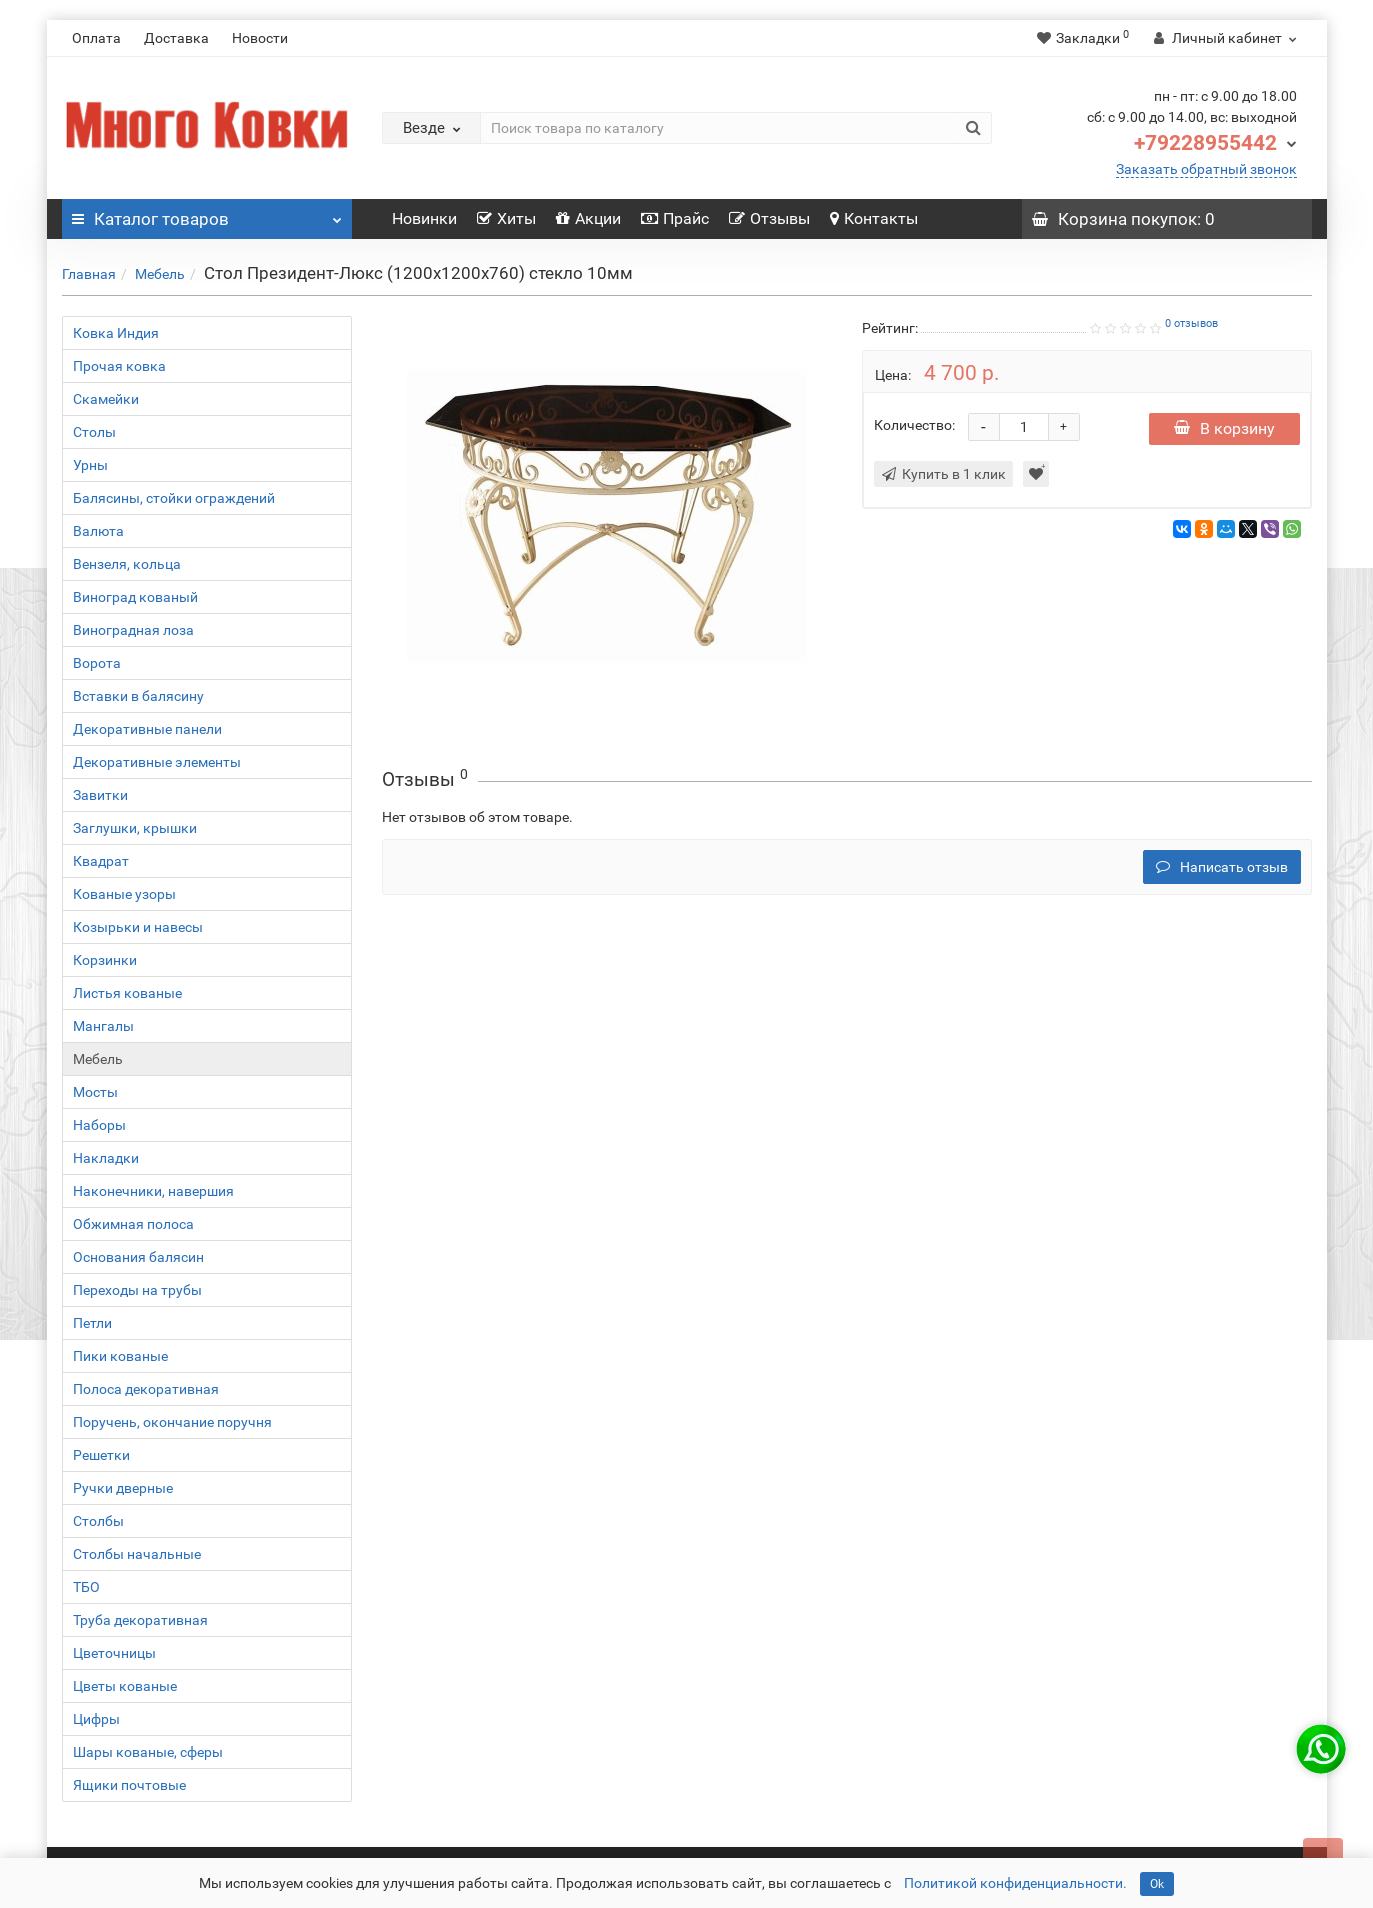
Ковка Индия (116, 333)
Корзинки (105, 960)
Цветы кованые (125, 1686)
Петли (92, 1323)
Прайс (675, 218)
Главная (89, 274)
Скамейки (106, 399)
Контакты (874, 218)
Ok (1157, 1884)
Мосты (95, 1092)
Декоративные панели (147, 729)
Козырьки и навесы (138, 927)
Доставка (176, 38)
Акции (588, 218)
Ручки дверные (123, 1488)
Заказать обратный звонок (1206, 169)
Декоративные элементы (157, 762)
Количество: (914, 425)
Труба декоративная (140, 1620)
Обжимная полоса (133, 1224)
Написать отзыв (1222, 867)
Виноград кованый (135, 597)
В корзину (1224, 428)
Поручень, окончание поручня (172, 1422)
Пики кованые (120, 1356)
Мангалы (103, 1026)
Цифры (96, 1719)
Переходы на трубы (137, 1290)
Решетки (101, 1455)
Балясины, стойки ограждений (174, 498)
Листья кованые (127, 993)
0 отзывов (1191, 323)
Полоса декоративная (146, 1389)
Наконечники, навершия (153, 1191)
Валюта (98, 531)
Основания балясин (138, 1257)
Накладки (106, 1158)
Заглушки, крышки (135, 828)
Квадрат (101, 861)
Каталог (207, 214)
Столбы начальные (137, 1554)
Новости (260, 38)
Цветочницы (114, 1653)
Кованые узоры (124, 894)
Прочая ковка (119, 366)
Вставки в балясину (138, 696)
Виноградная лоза (133, 630)
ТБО (86, 1587)
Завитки (100, 795)
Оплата (96, 38)
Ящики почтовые (129, 1785)
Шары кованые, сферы (148, 1752)
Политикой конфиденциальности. (1015, 1883)
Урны (90, 465)
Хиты (506, 218)
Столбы (98, 1521)
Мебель (160, 274)
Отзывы (769, 218)
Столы (94, 432)
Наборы (99, 1125)
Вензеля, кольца (127, 564)
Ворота (97, 663)
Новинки (424, 218)
